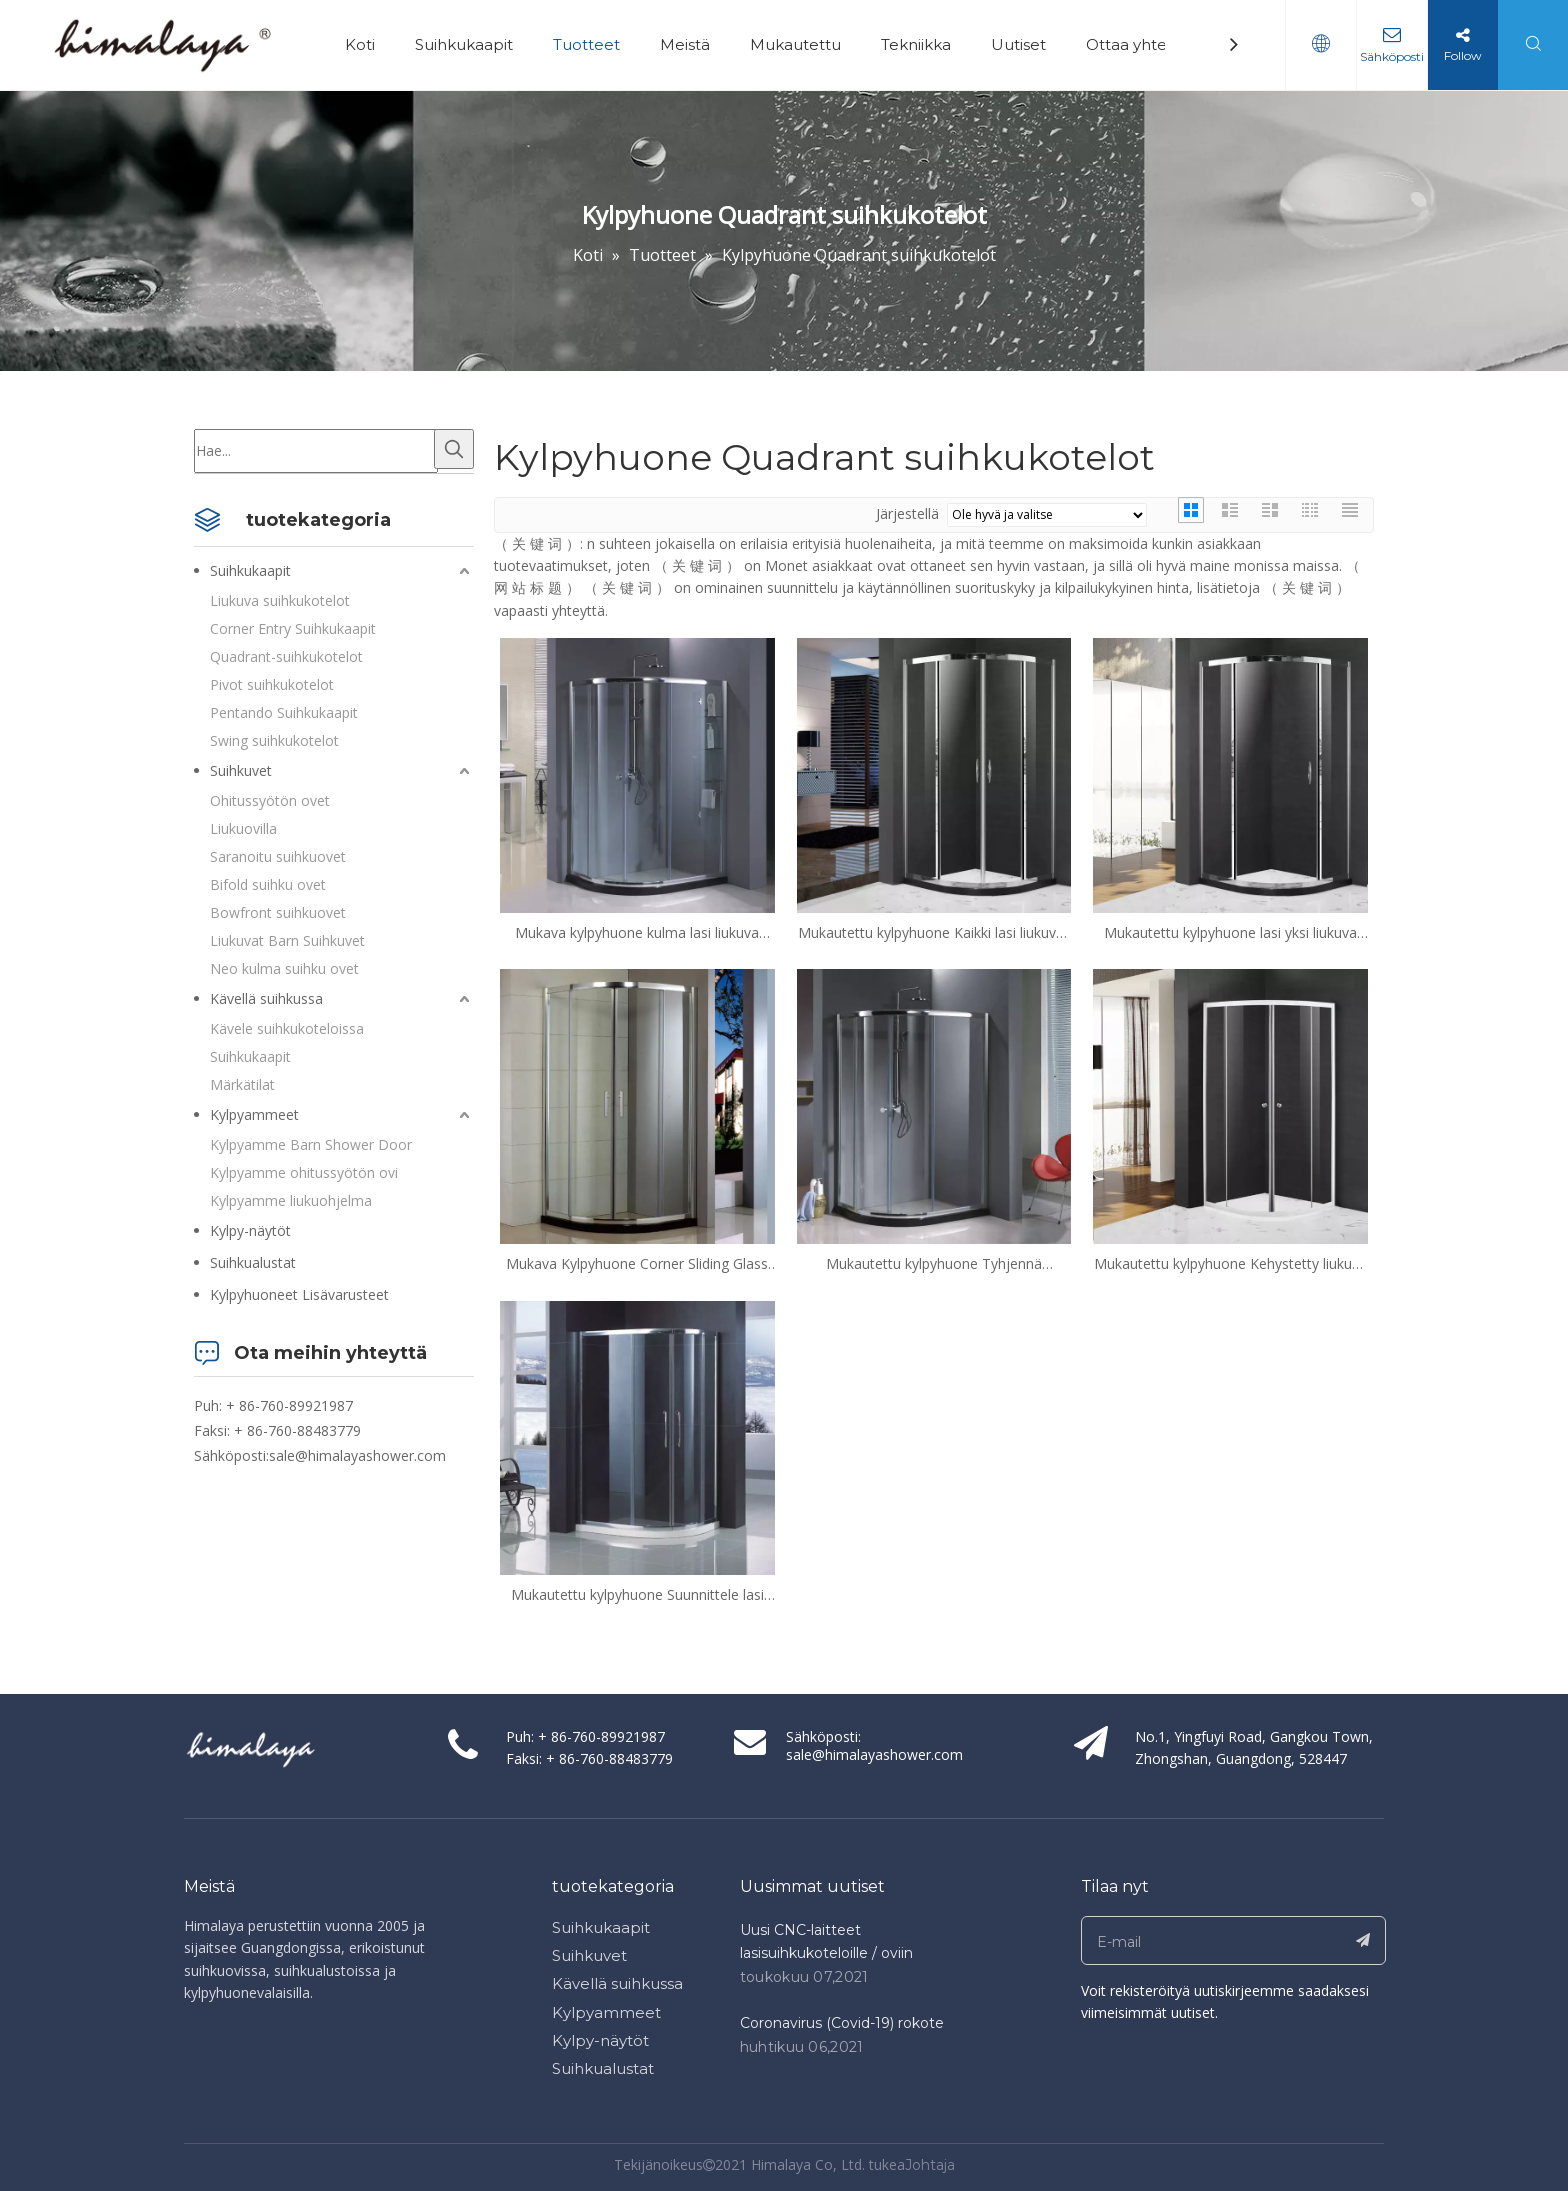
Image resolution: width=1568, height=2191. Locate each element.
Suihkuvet (241, 770)
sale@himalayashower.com (357, 1455)
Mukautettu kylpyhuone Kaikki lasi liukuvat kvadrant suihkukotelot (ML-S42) (933, 933)
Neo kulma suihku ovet (284, 968)
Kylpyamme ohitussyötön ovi (304, 1172)
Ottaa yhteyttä (1141, 44)
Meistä (685, 44)
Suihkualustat (253, 1262)
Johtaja (930, 2165)
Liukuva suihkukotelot (280, 600)
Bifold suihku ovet (268, 884)
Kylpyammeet (254, 1114)
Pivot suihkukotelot (272, 684)
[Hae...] (316, 451)
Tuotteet (586, 44)
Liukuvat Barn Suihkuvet (287, 940)
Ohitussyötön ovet (270, 800)
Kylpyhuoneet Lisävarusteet (299, 1294)
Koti (360, 44)
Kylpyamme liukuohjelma (291, 1200)
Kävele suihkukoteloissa (287, 1028)
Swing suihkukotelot (274, 740)
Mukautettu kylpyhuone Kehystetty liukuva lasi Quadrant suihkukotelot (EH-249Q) (1230, 1264)
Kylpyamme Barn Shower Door (311, 1144)
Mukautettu (795, 44)
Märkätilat (242, 1084)
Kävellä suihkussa (266, 998)
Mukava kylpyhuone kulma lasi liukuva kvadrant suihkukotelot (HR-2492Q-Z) (637, 933)
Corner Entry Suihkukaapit (293, 628)
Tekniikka (916, 44)
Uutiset (1018, 44)
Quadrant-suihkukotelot (286, 656)
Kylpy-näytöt (250, 1230)
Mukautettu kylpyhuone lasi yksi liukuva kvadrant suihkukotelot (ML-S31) (1230, 933)
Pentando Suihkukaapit (284, 712)
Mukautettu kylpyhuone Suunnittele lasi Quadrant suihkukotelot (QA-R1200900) (637, 1595)
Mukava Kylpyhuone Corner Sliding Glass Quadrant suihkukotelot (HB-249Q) (637, 1264)
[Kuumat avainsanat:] (454, 449)
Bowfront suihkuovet (278, 912)
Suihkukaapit (464, 44)
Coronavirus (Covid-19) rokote (842, 2023)
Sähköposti (1392, 56)
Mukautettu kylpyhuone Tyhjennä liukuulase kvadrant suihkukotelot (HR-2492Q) (934, 1264)
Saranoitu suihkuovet (278, 856)
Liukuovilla (243, 828)
